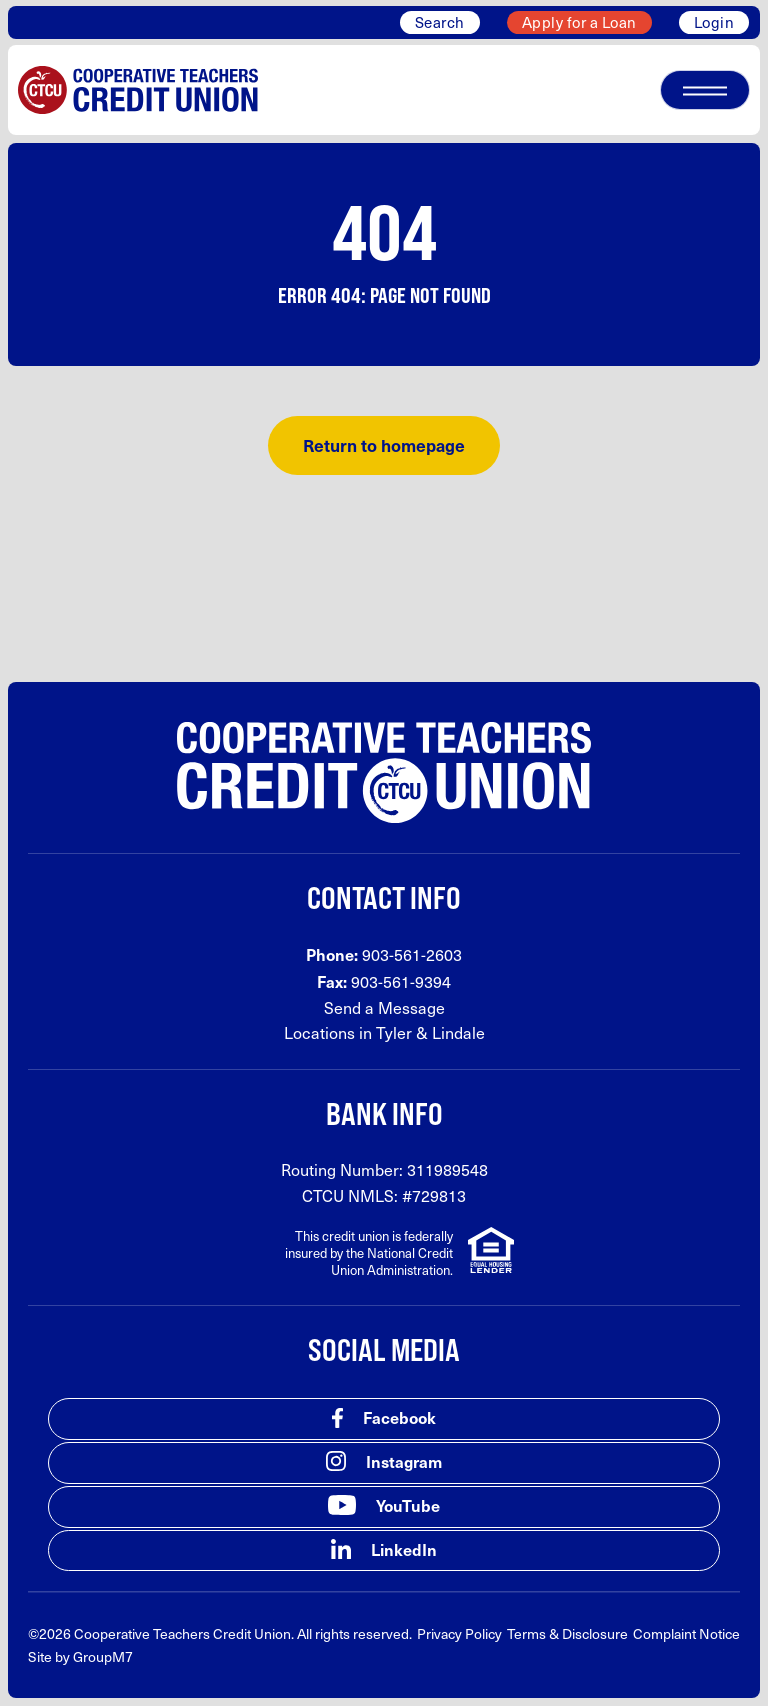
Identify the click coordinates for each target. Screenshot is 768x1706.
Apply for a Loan (579, 22)
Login (714, 22)
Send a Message (384, 1007)
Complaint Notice (686, 1633)
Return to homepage (384, 445)
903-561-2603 (412, 954)
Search (440, 22)
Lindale (458, 1032)
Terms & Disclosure (567, 1633)
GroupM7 (103, 1656)
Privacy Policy (459, 1633)
